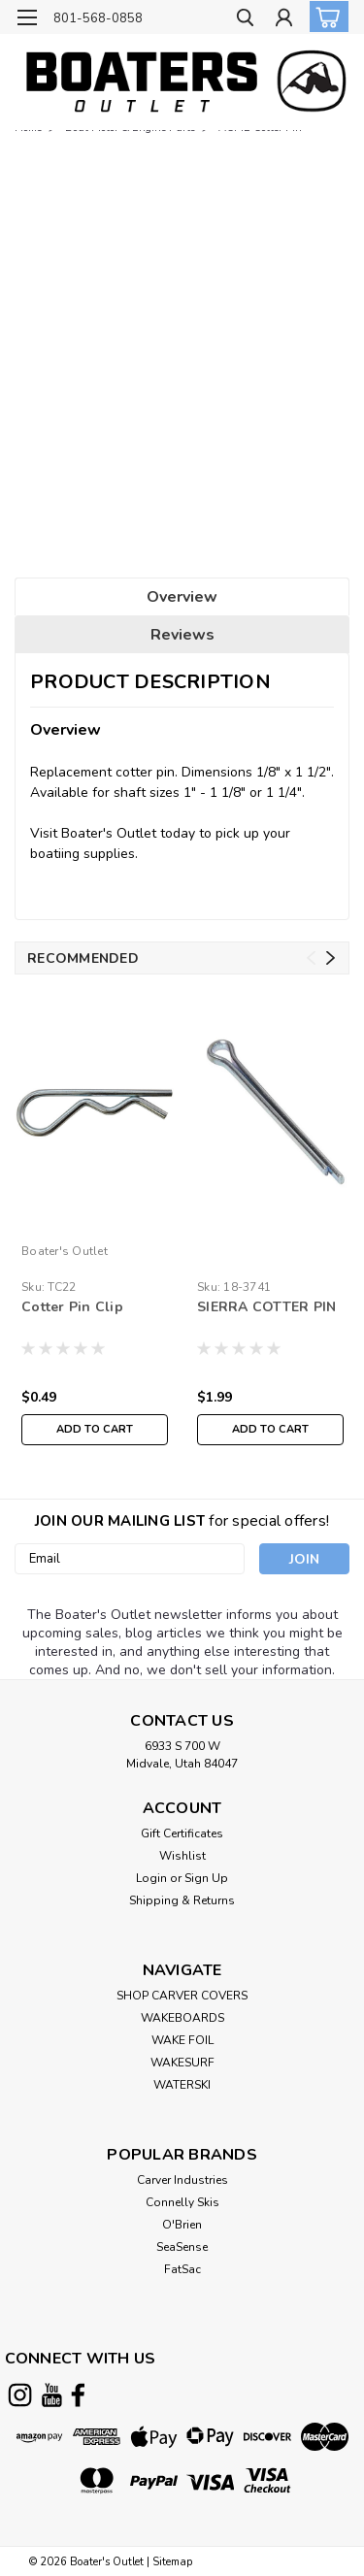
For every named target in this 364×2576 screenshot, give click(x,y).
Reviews (182, 634)
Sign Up (206, 1878)
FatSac (182, 2269)
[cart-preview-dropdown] (324, 16)
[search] (245, 20)
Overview (182, 597)
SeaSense (182, 2247)
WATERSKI (182, 2085)
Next (330, 958)
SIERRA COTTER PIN (266, 1307)
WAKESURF (182, 2062)
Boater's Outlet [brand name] (64, 1251)
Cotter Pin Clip (72, 1307)
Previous (311, 958)
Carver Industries (182, 2180)
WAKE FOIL (182, 2040)
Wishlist (182, 1856)
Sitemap (172, 2562)
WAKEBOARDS (182, 2018)
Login (151, 1878)
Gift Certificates (182, 1833)
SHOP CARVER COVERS (182, 1995)
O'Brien (182, 2224)
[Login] (284, 20)
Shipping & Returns (182, 1900)
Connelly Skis (182, 2202)
